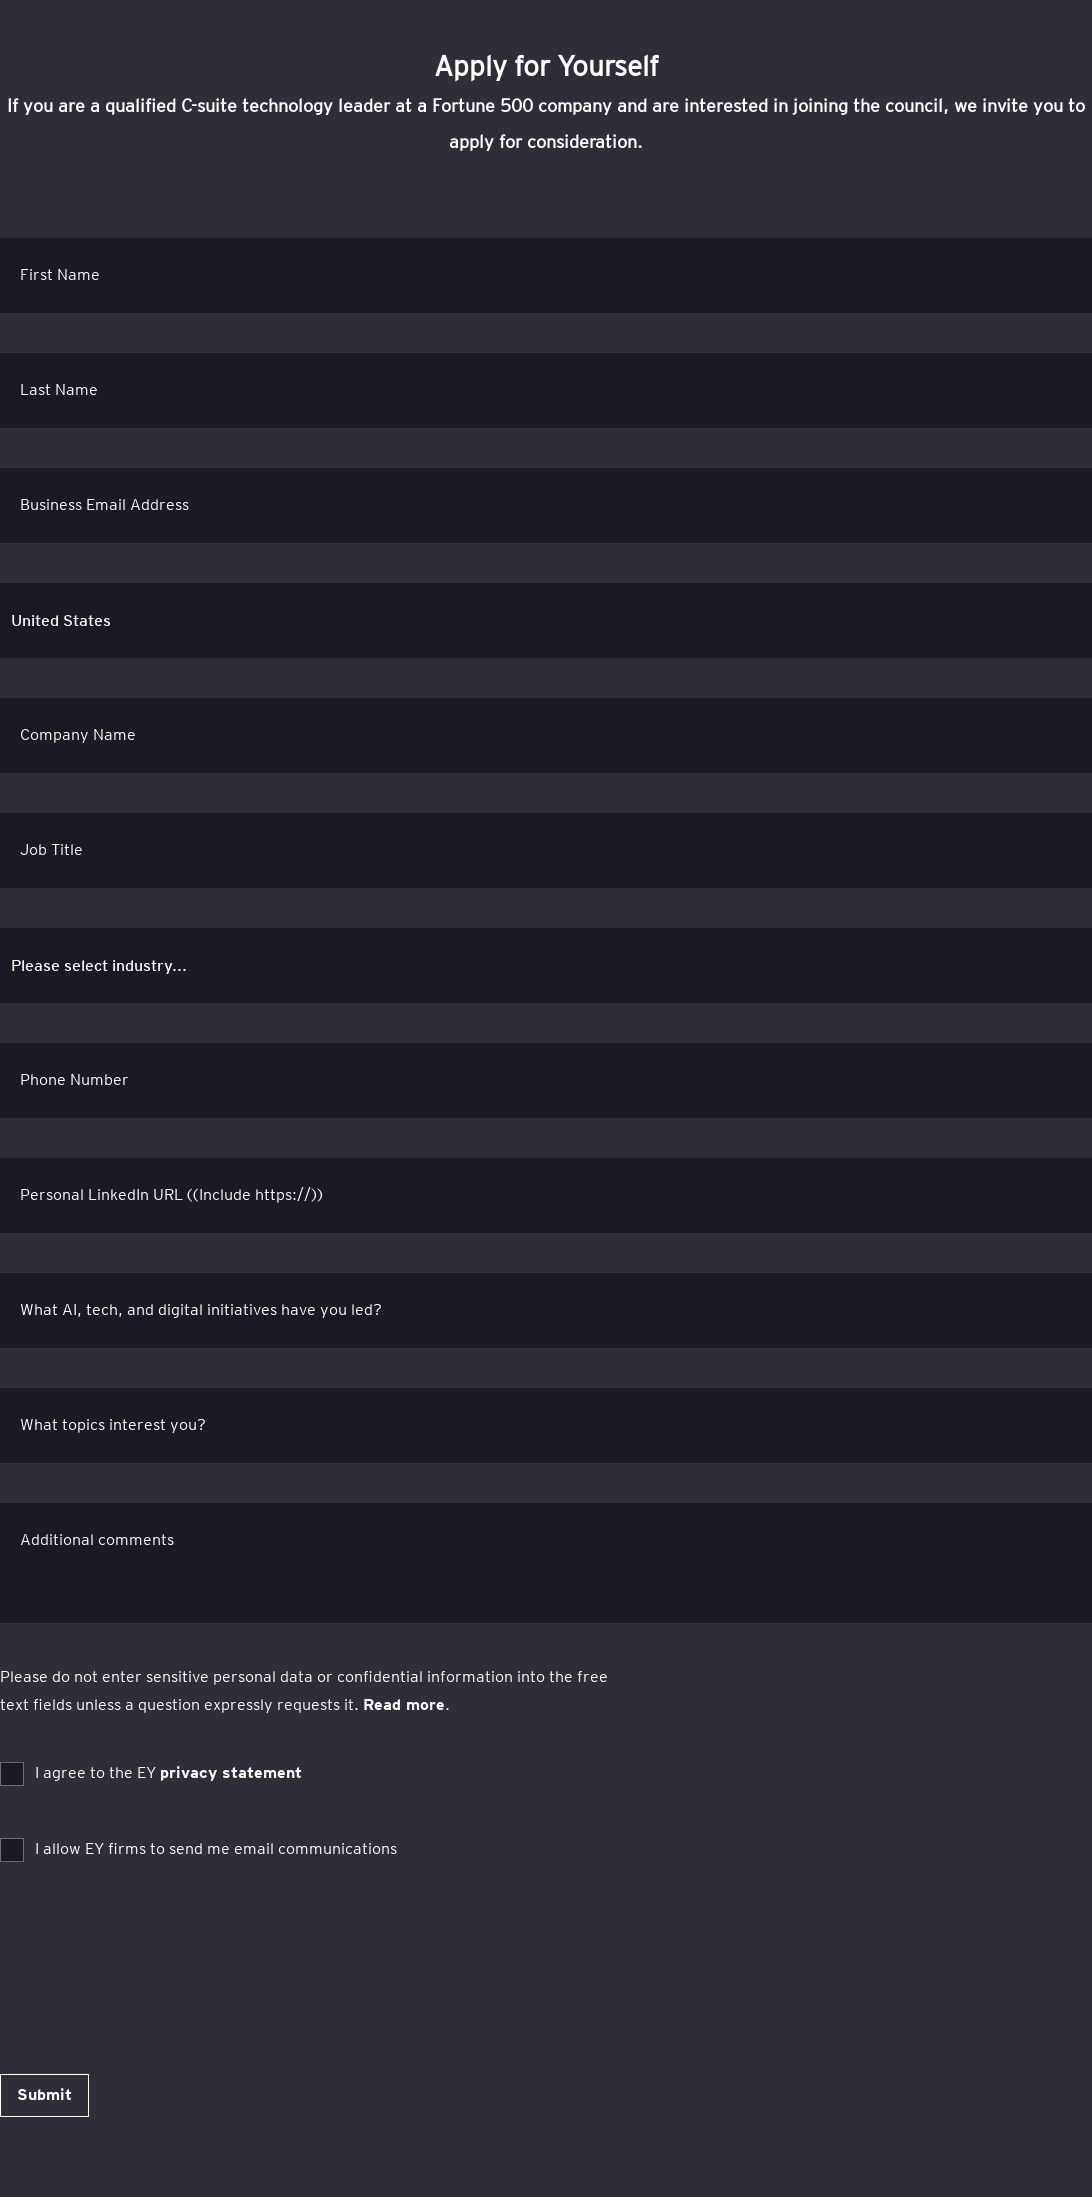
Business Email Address (104, 504)
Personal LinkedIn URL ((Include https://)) (171, 1194)
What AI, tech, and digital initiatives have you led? (201, 1309)
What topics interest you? (113, 1424)
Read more (404, 1704)
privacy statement (231, 1772)
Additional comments (97, 1539)
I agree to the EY (168, 1772)
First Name (60, 274)
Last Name (59, 389)
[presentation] (152, 1950)
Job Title (51, 849)
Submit (44, 2094)
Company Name (78, 734)
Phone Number (74, 1079)
